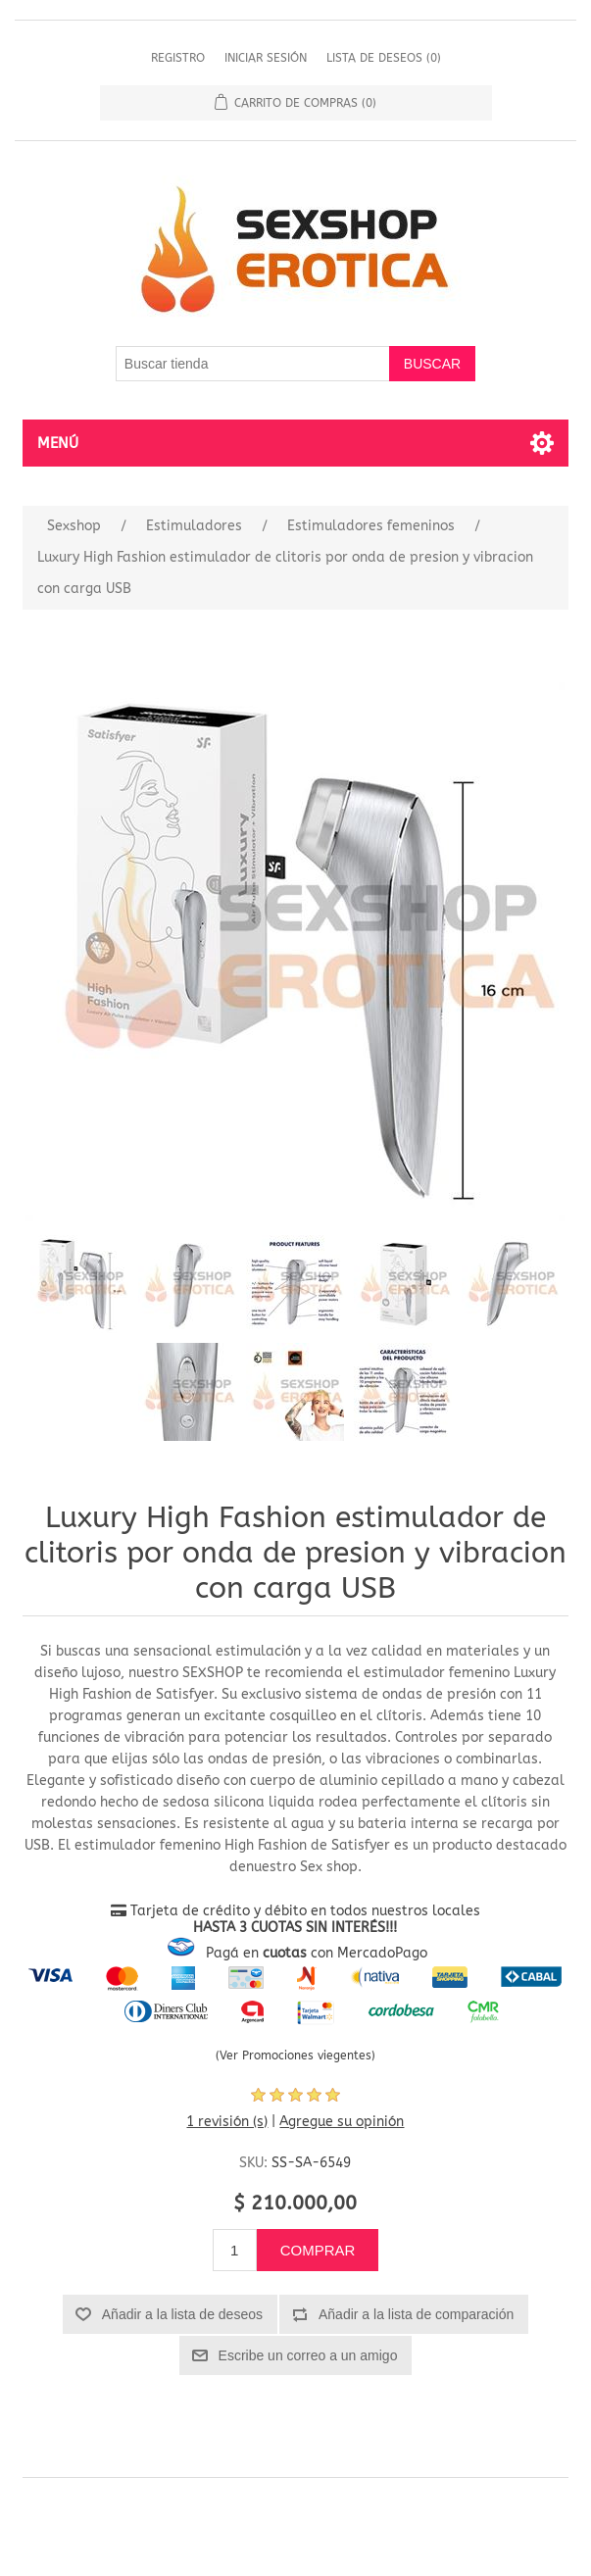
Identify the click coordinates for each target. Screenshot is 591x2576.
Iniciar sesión (265, 58)
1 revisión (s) (227, 2121)
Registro (178, 58)
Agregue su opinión (341, 2121)
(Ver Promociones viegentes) (295, 2055)
